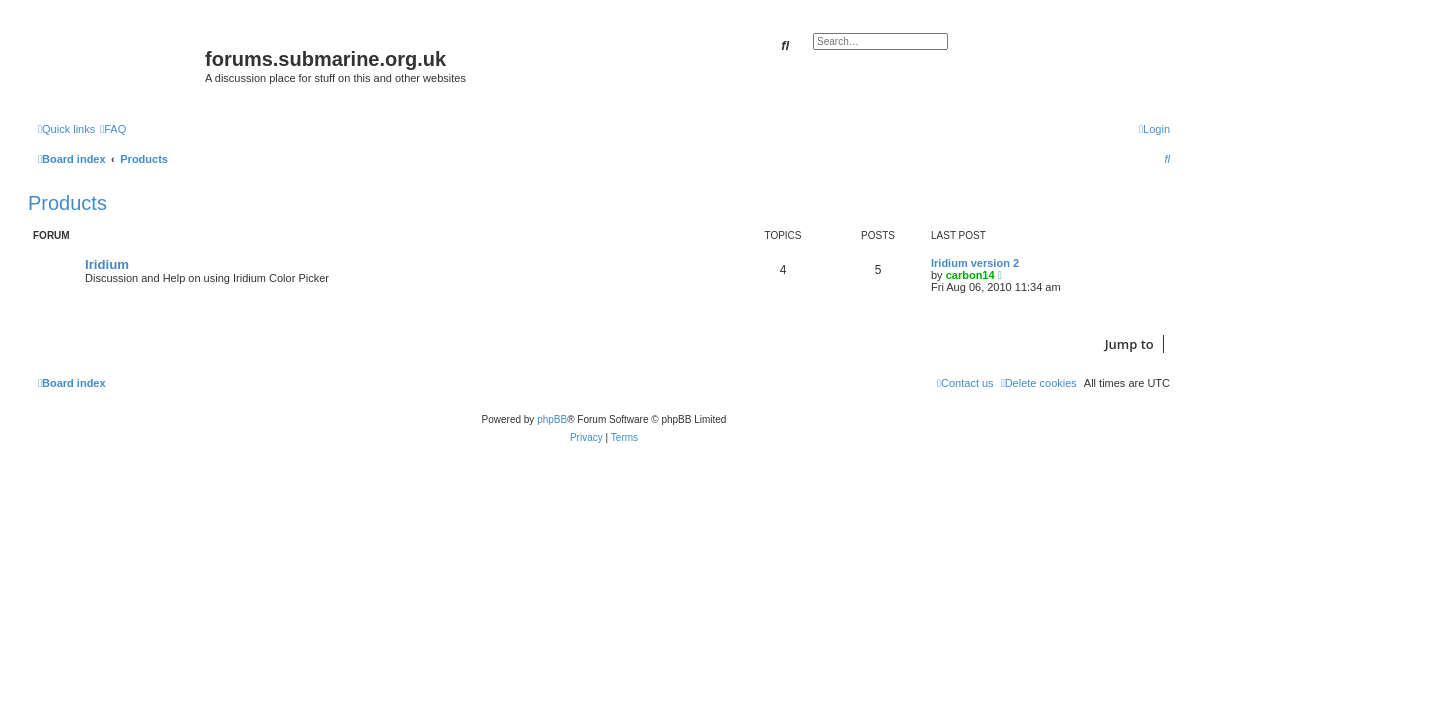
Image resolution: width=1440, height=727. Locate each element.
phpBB (552, 419)
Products (67, 203)
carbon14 (970, 275)
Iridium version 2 (975, 263)
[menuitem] (113, 129)
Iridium (107, 264)
